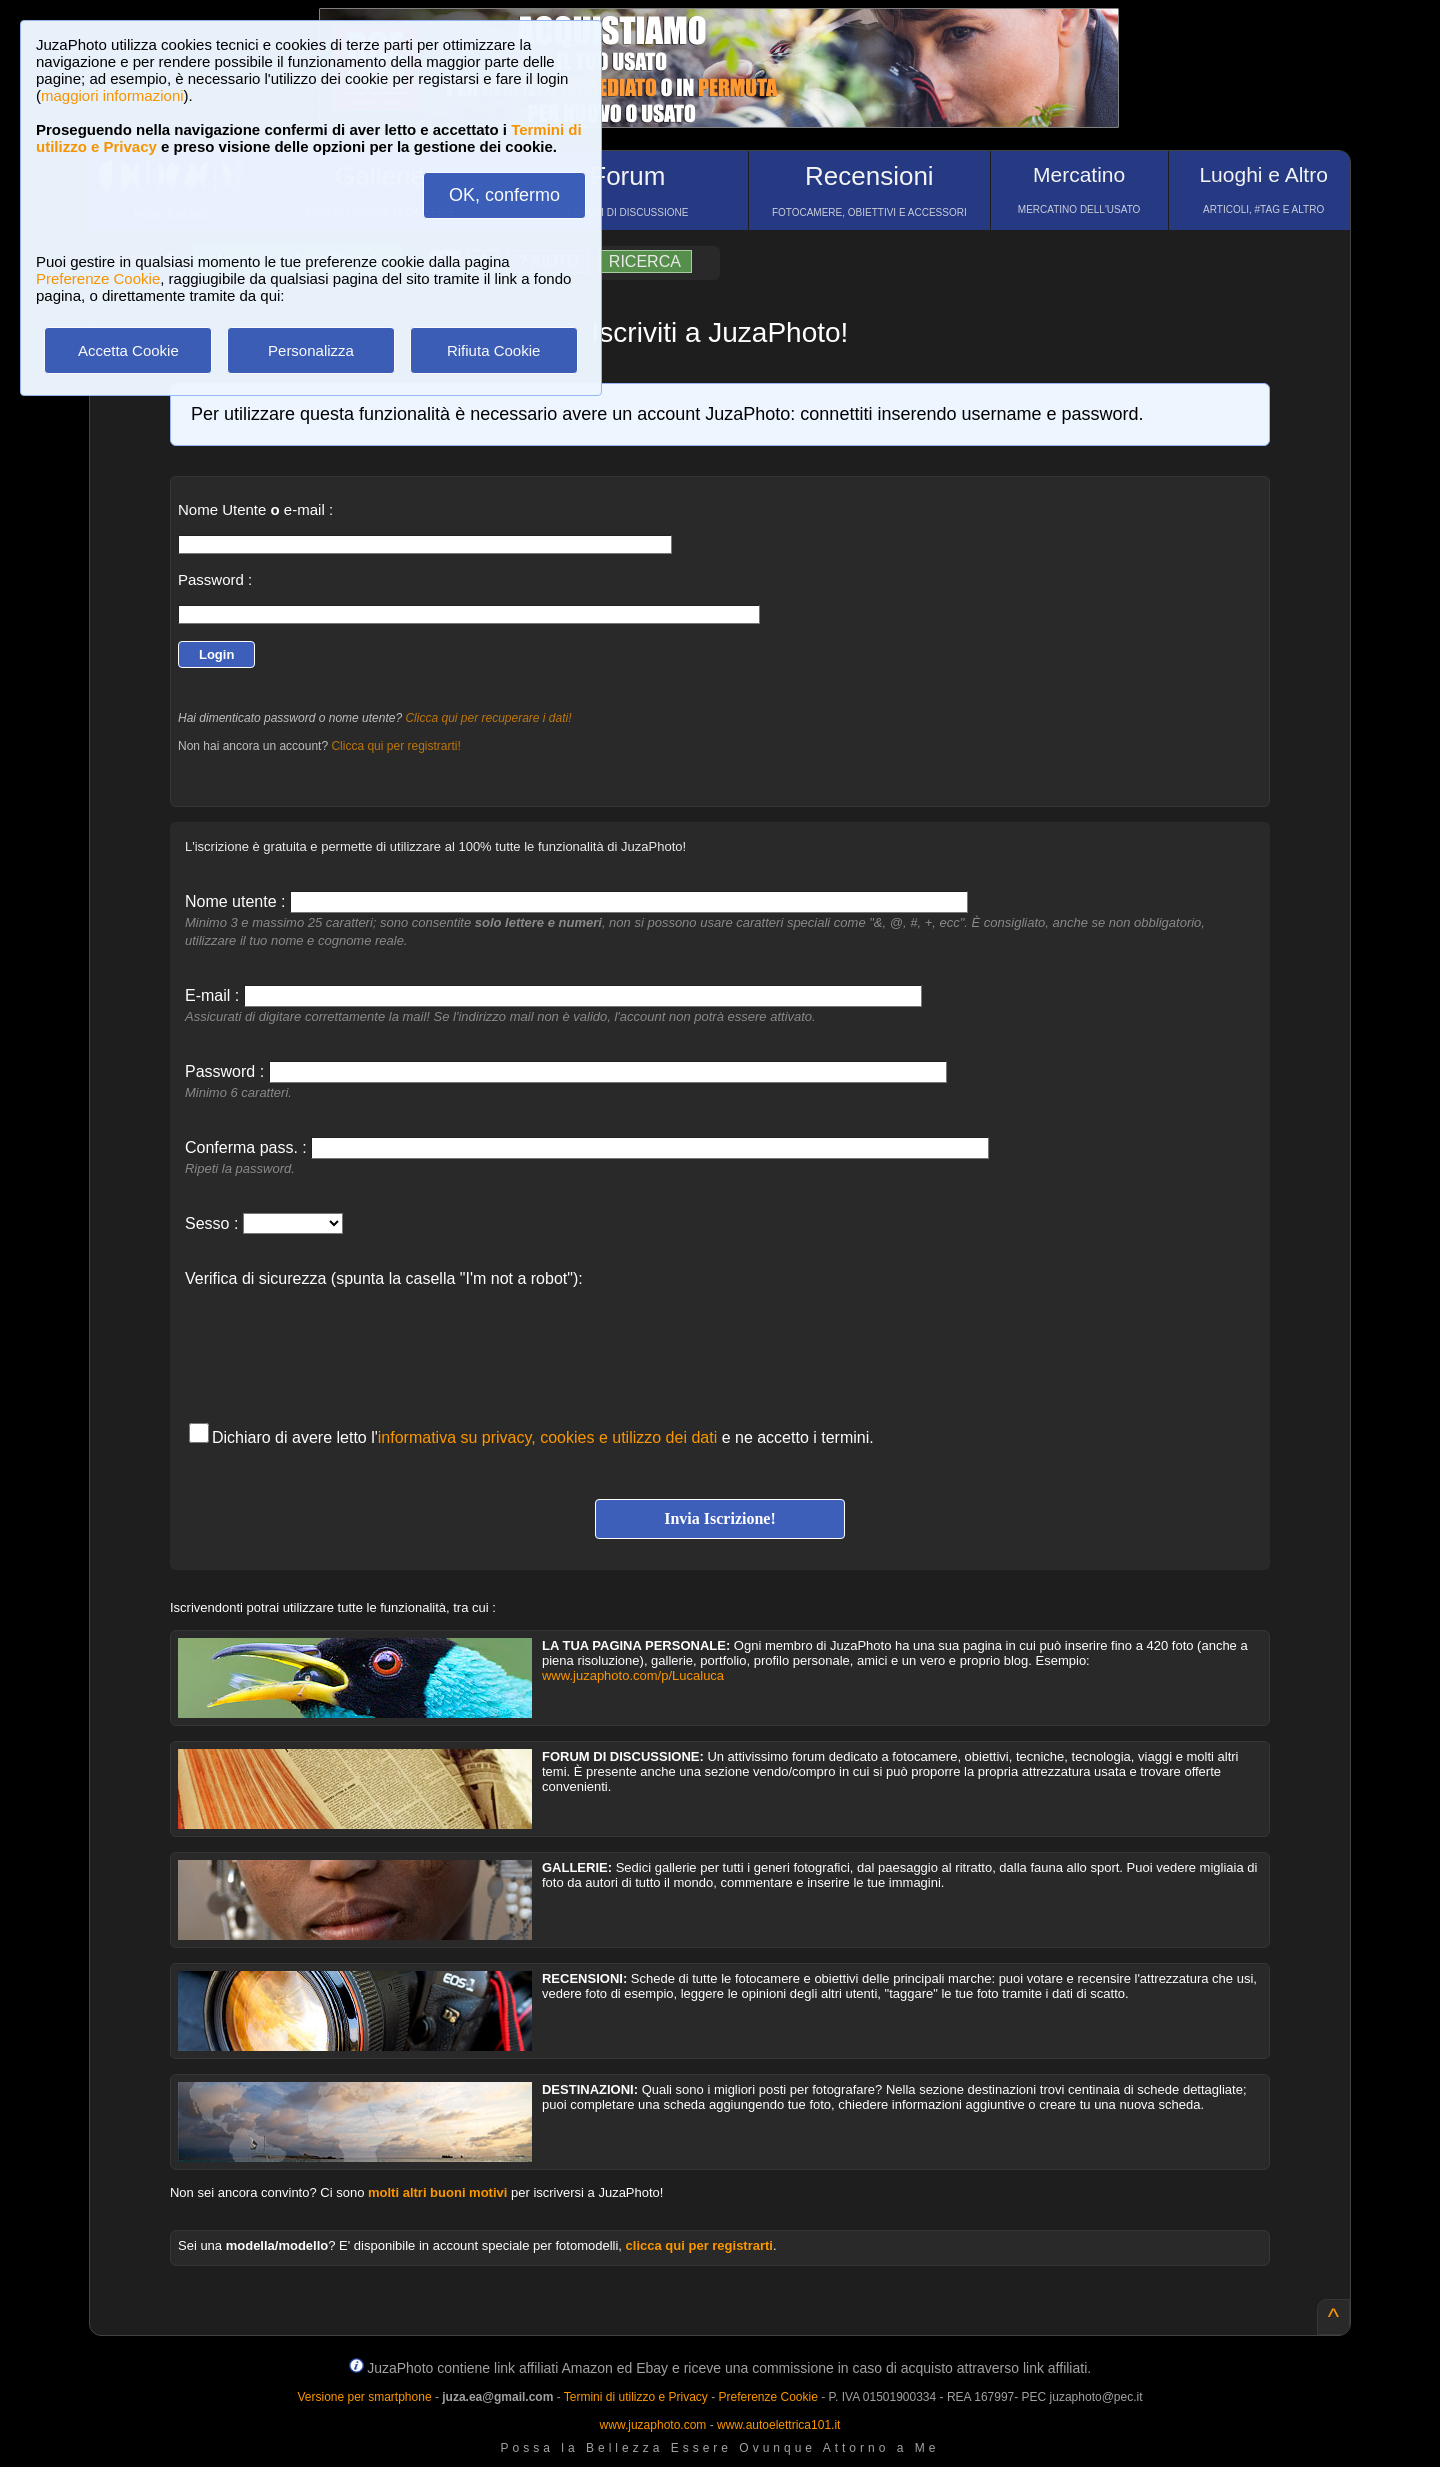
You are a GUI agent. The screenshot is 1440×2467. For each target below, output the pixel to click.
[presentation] (337, 1345)
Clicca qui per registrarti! (395, 746)
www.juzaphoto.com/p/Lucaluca (633, 1675)
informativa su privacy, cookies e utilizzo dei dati (547, 1437)
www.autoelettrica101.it (778, 2425)
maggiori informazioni (112, 95)
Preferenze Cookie (98, 278)
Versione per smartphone (364, 2397)
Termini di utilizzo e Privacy (636, 2397)
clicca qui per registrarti (699, 2245)
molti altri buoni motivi (437, 2192)
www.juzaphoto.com (653, 2425)
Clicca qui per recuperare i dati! (488, 718)
